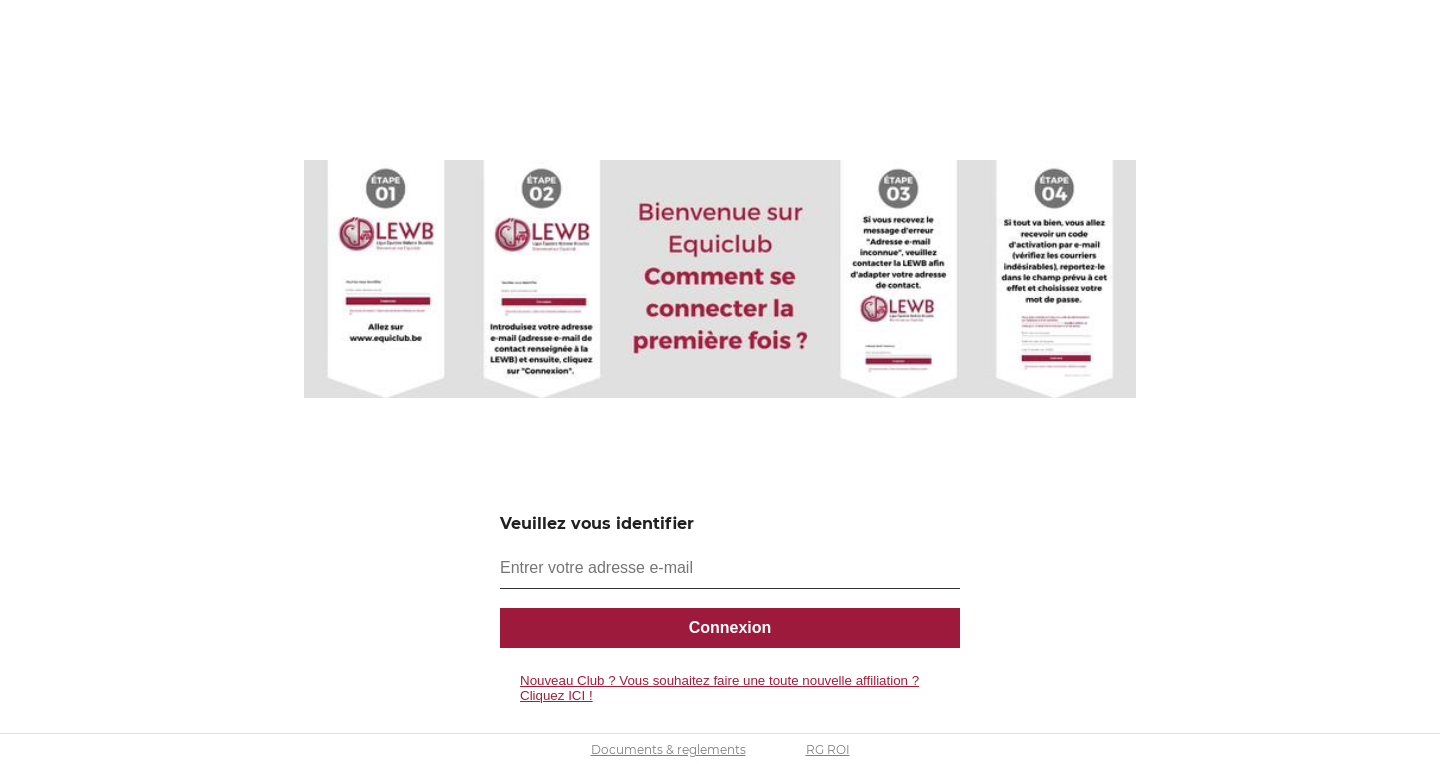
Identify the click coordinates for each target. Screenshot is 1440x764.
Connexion (730, 627)
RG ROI (828, 749)
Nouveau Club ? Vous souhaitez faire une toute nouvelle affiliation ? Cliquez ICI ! (719, 688)
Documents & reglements (668, 749)
